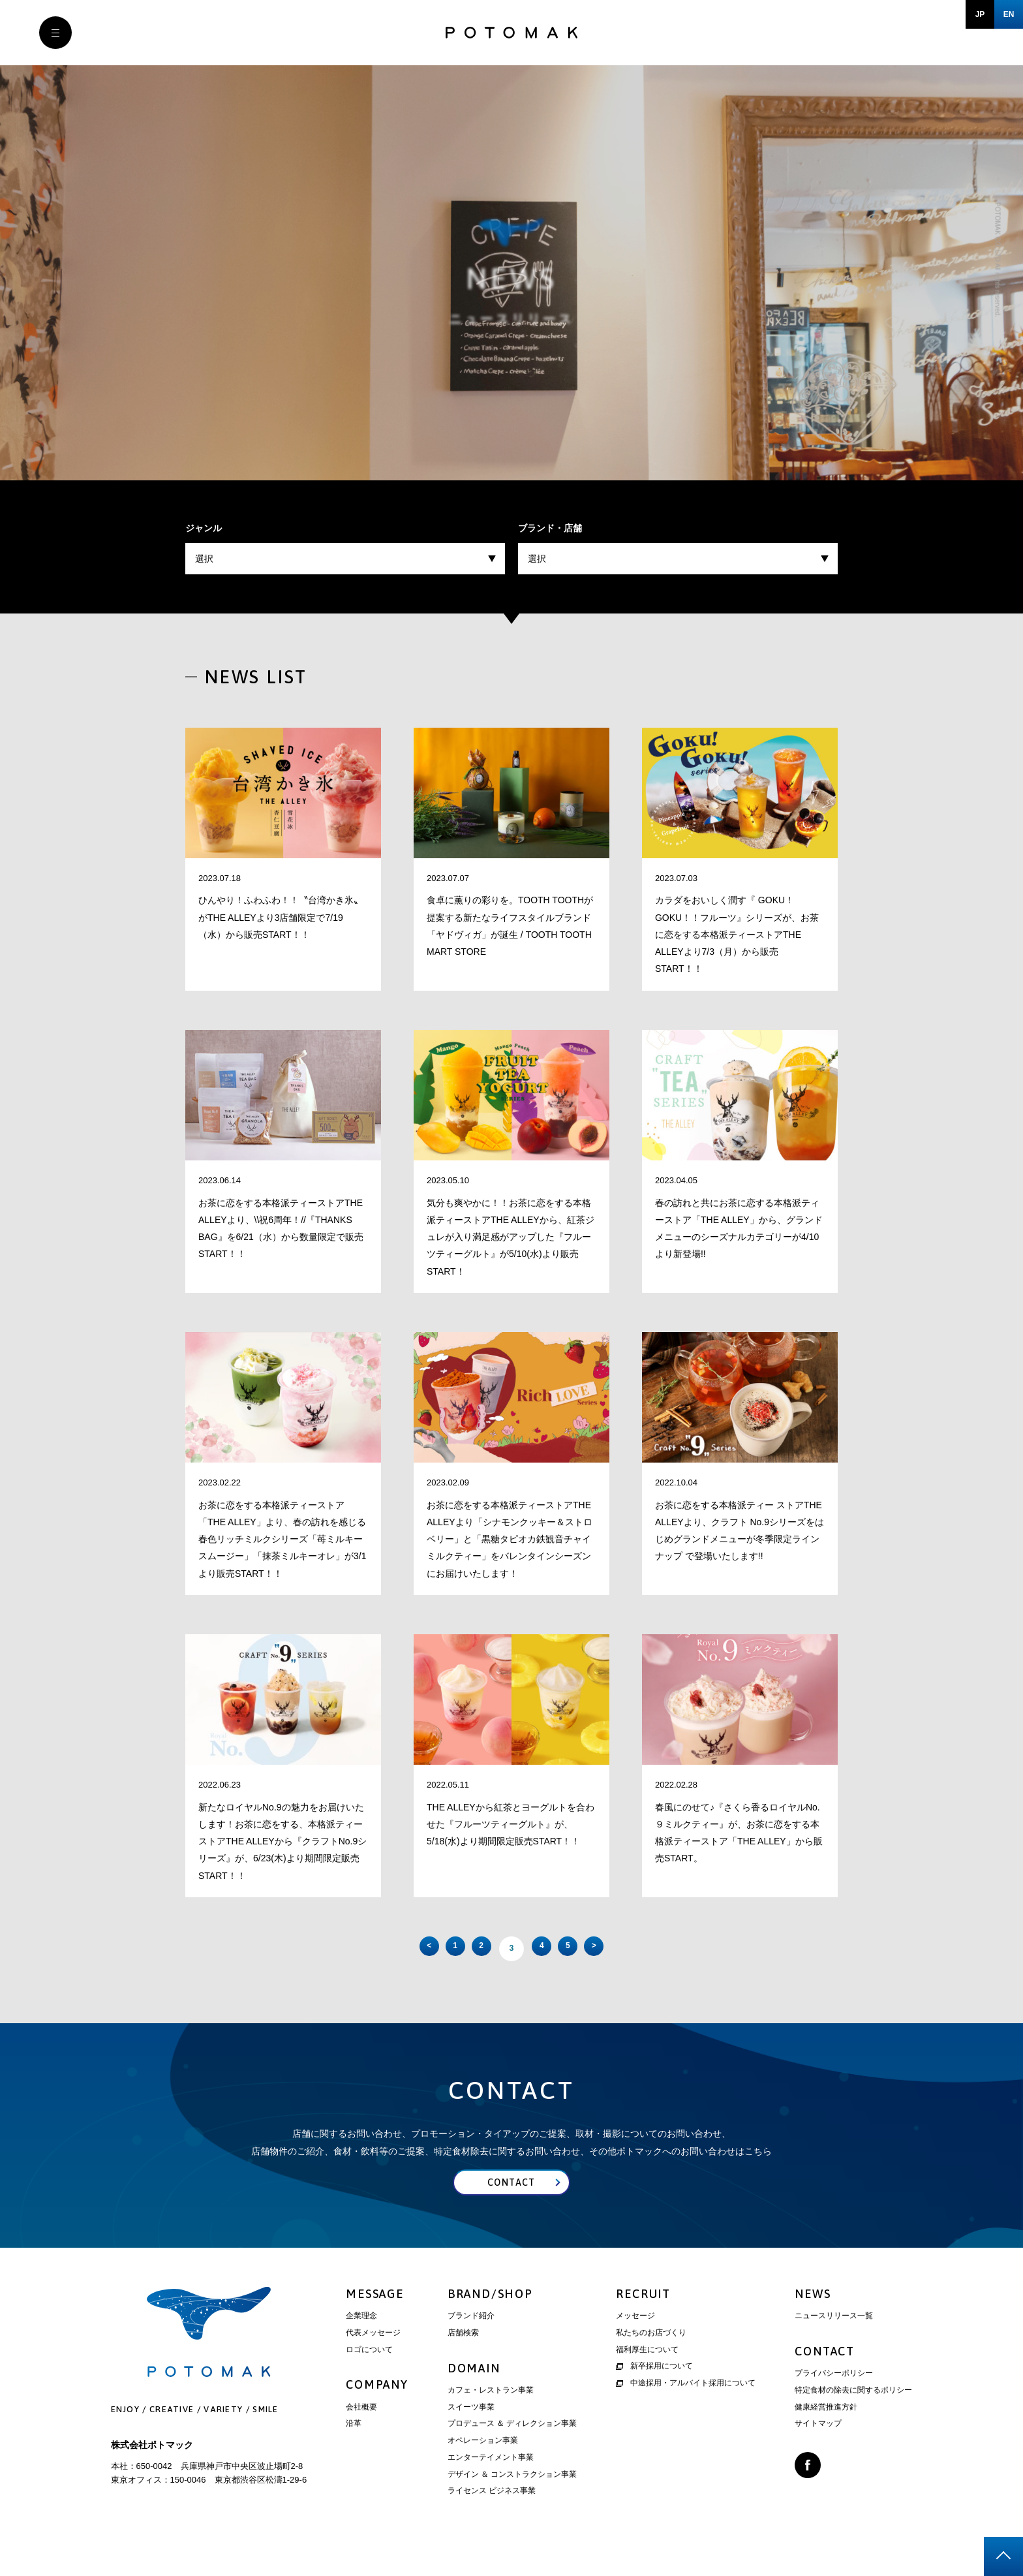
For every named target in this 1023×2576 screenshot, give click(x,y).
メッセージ (635, 2339)
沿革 (353, 2447)
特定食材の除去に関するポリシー (853, 2413)
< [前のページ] (374, 1952)
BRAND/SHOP (490, 2317)
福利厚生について (647, 2373)
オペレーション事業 (483, 2463)
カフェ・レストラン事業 (491, 2413)
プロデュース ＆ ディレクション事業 (512, 2447)
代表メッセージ (373, 2356)
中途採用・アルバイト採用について (686, 2406)
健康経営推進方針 (826, 2430)
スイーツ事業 (471, 2430)
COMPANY (377, 2408)
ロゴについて (369, 2373)
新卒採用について (654, 2390)
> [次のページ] (648, 1952)
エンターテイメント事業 (491, 2480)
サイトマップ (818, 2447)
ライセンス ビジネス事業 (492, 2514)
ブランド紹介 (471, 2339)
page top (1003, 2556)
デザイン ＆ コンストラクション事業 (512, 2497)
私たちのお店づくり (651, 2356)
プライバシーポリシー (834, 2396)
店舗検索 (463, 2356)
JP (980, 14)
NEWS (813, 2317)
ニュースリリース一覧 (834, 2339)
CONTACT (825, 2375)
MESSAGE (375, 2317)
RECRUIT (643, 2317)
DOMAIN (474, 2391)
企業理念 (361, 2339)
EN (1009, 14)
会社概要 (361, 2430)
